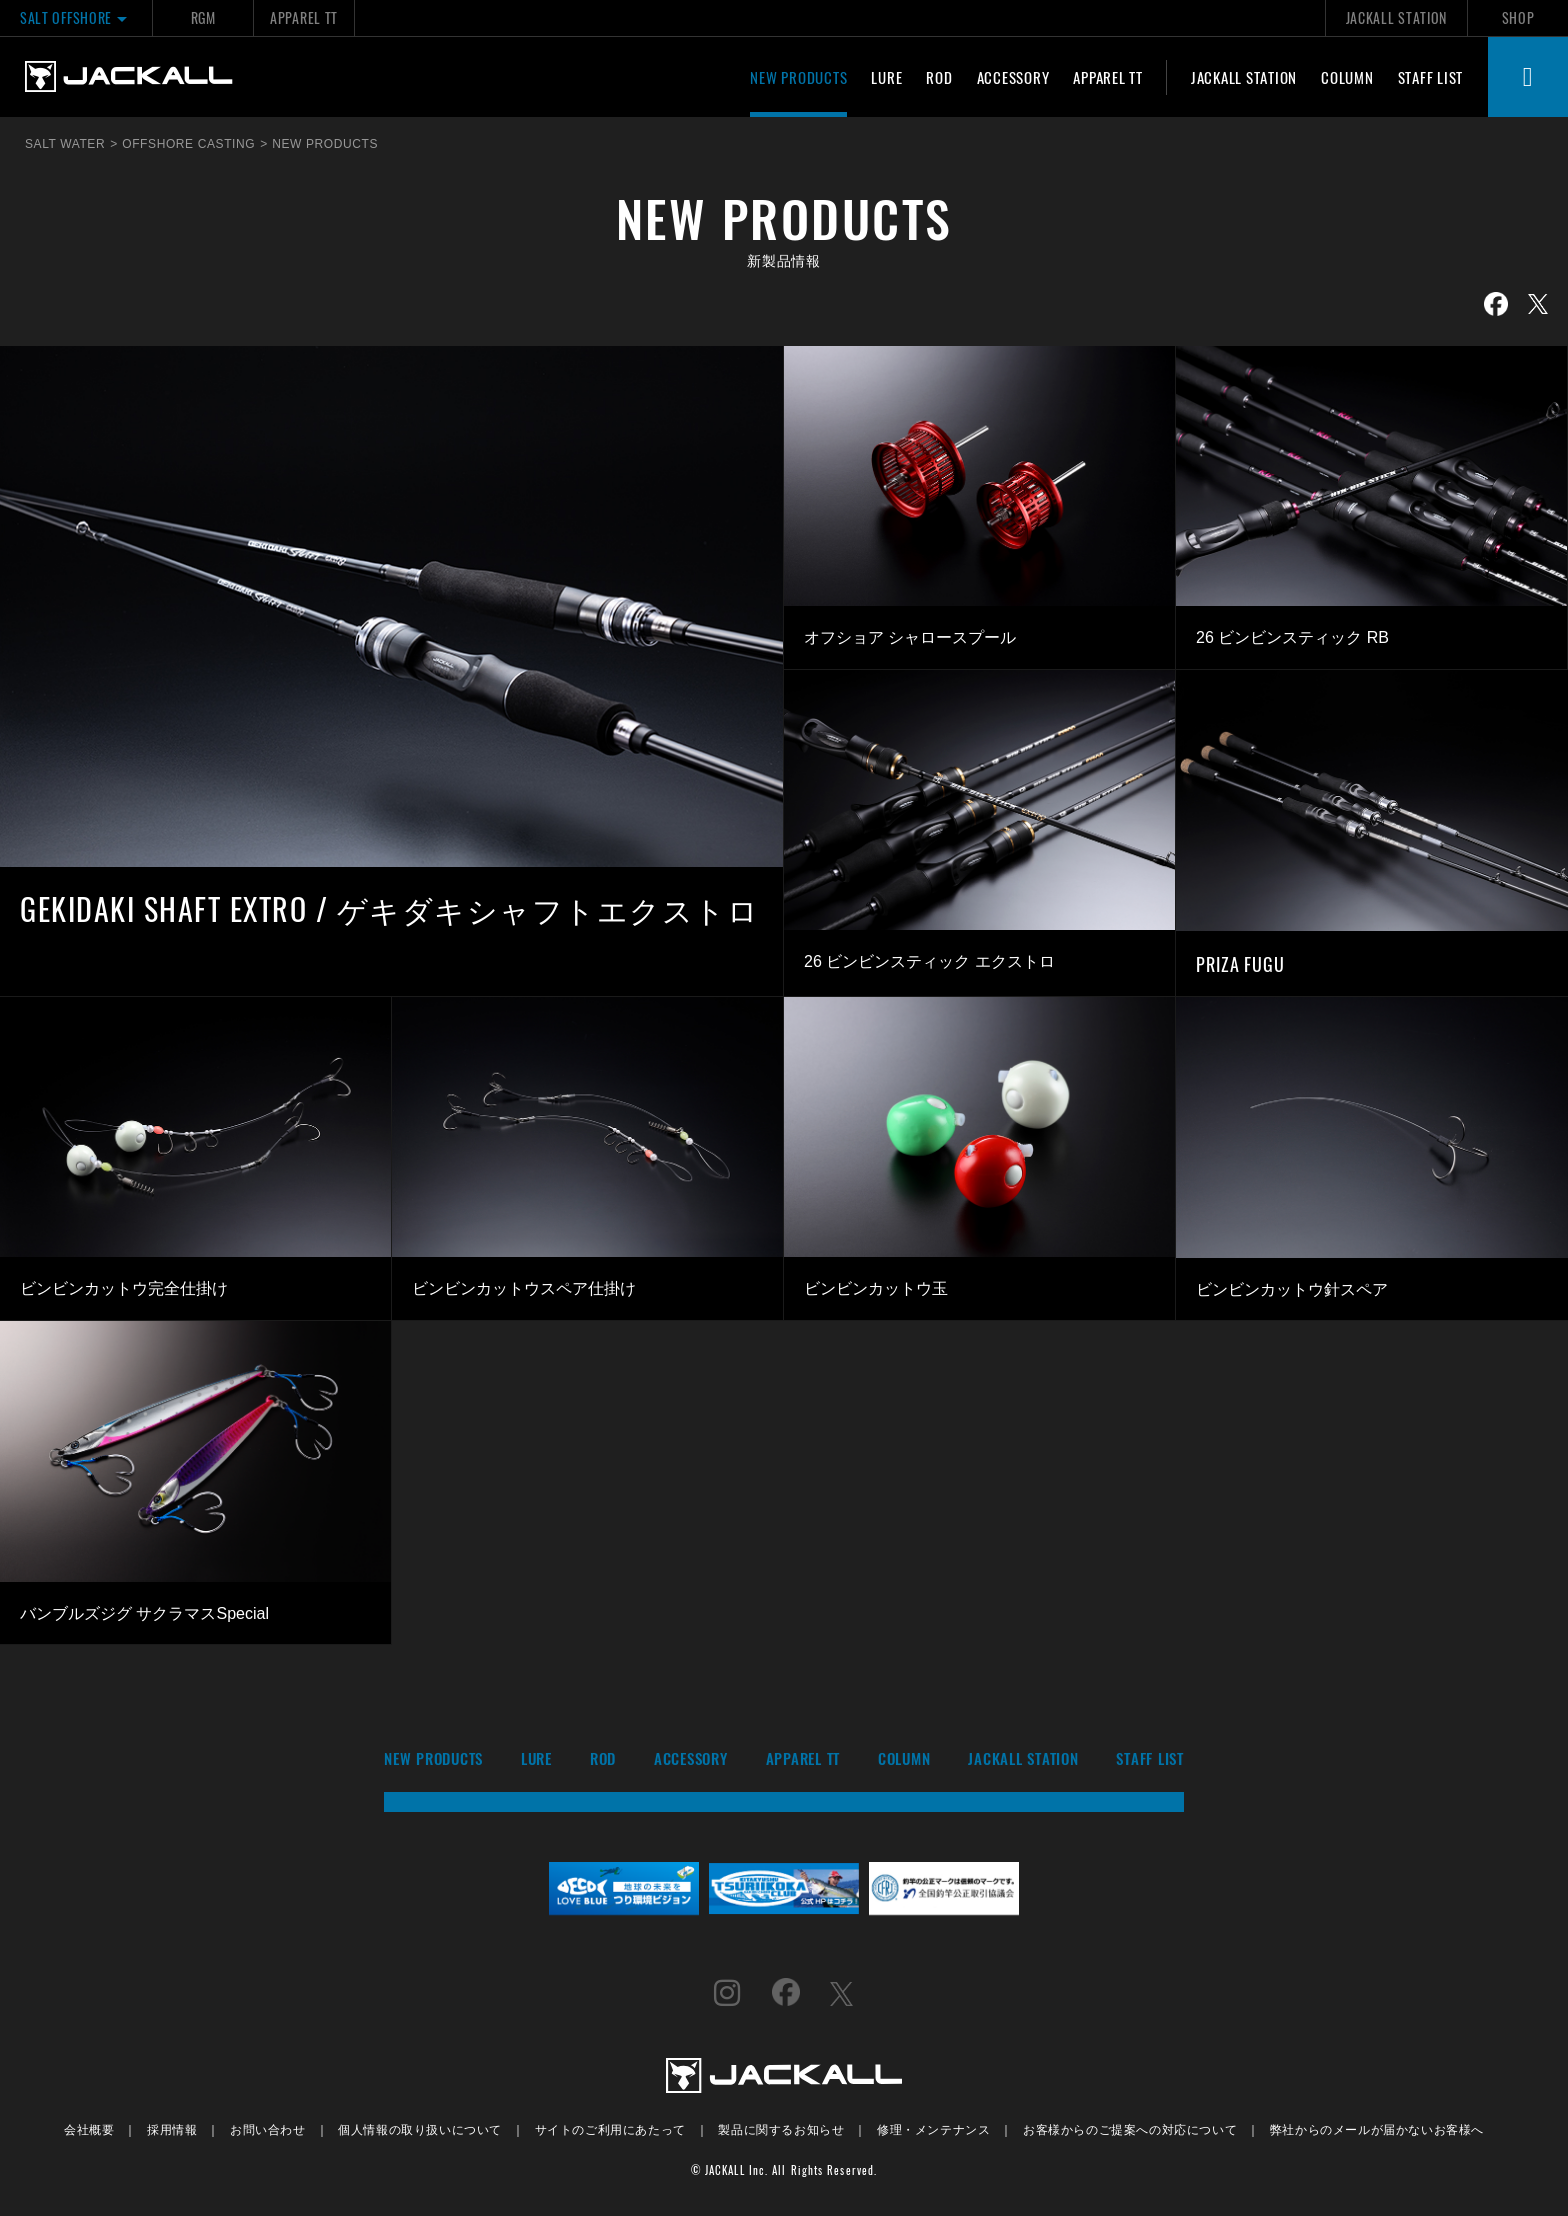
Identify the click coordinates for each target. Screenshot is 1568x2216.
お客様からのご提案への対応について (1130, 2128)
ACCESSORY (1013, 77)
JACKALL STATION (1396, 17)
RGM (203, 17)
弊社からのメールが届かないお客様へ (1377, 2128)
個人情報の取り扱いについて (420, 2128)
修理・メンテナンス (933, 2128)
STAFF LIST (1431, 77)
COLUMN (1347, 77)
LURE (886, 77)
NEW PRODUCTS (798, 77)
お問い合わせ (268, 2128)
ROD (939, 77)
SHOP (1518, 17)
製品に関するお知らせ (781, 2128)
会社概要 (89, 2128)
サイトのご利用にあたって (610, 2128)
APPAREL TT (304, 17)
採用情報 (172, 2128)
